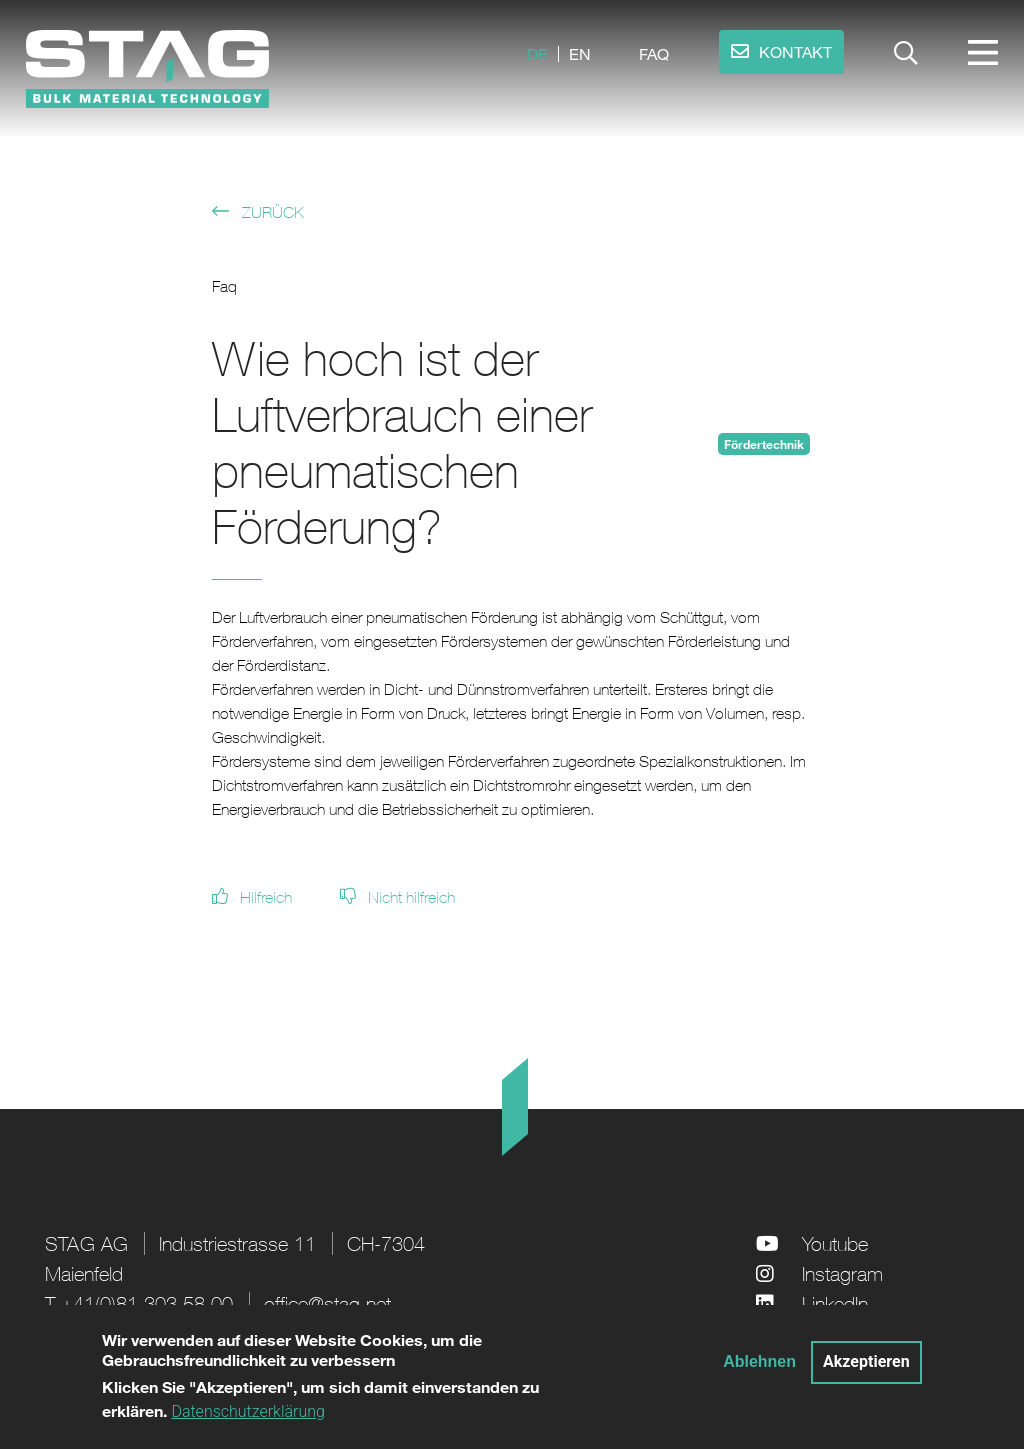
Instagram (842, 1273)
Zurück (273, 212)
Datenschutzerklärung (248, 1421)
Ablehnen (759, 1370)
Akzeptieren (866, 1370)
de (537, 53)
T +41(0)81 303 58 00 (139, 1303)
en (580, 53)
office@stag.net (327, 1303)
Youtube (835, 1243)
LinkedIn (835, 1303)
